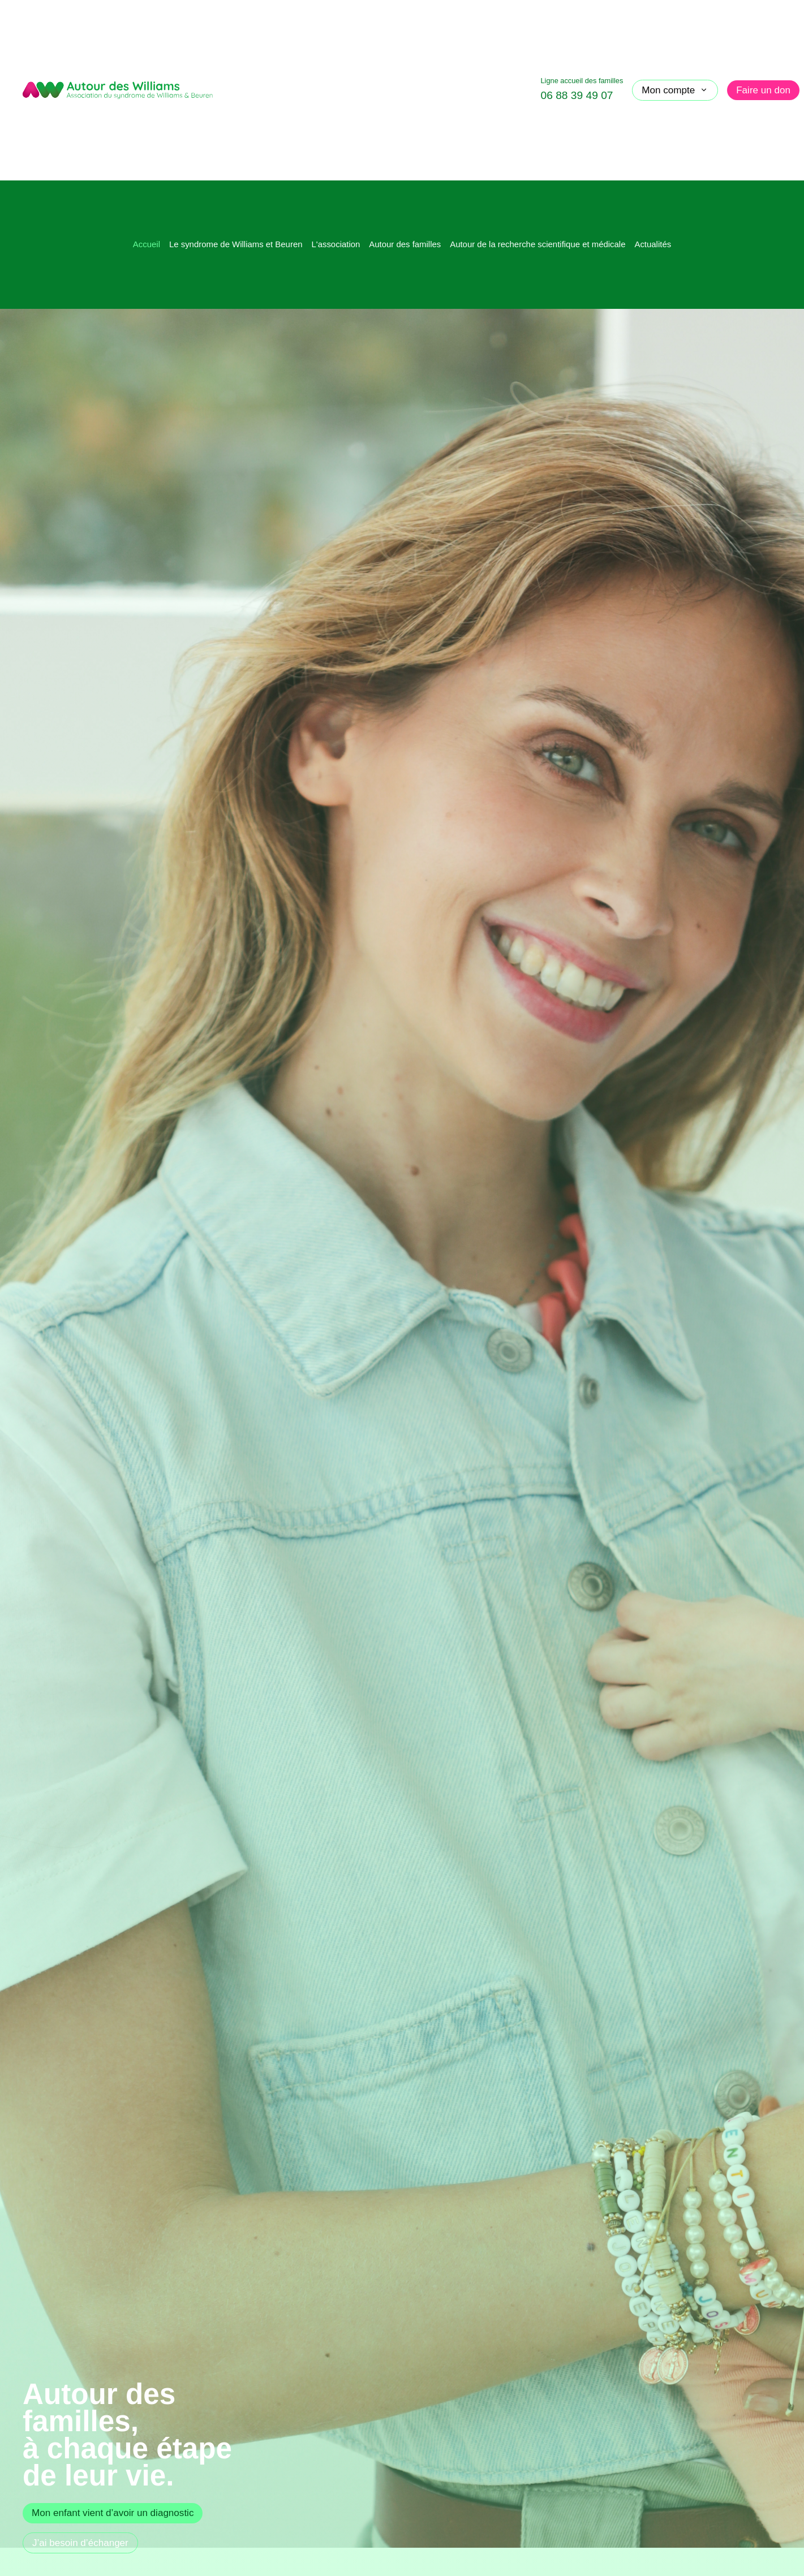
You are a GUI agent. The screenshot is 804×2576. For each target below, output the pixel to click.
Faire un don (763, 90)
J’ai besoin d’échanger (80, 2543)
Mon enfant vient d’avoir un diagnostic (113, 2513)
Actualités (652, 244)
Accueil (146, 244)
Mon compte (675, 90)
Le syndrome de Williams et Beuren (236, 244)
